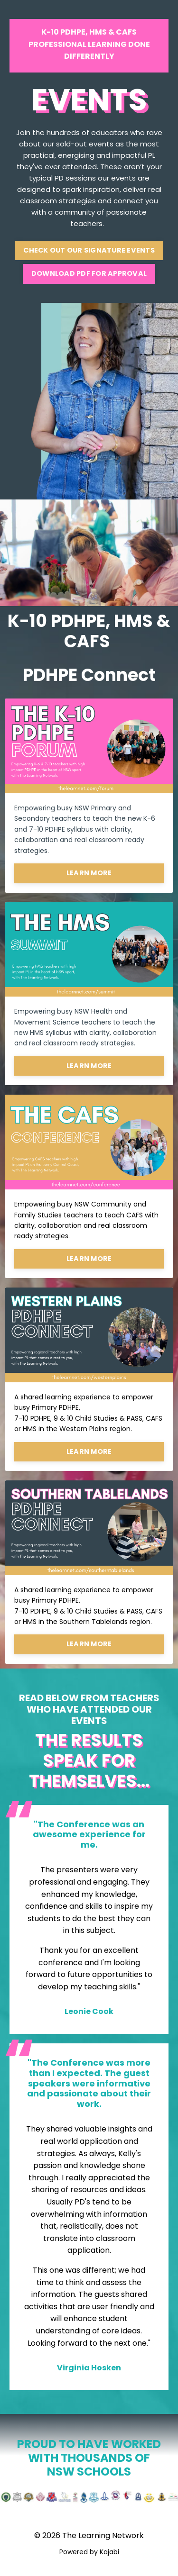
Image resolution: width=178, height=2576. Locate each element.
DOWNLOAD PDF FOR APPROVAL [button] (89, 273)
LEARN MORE (89, 873)
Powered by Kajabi (89, 2552)
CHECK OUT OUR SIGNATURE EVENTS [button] (89, 250)
